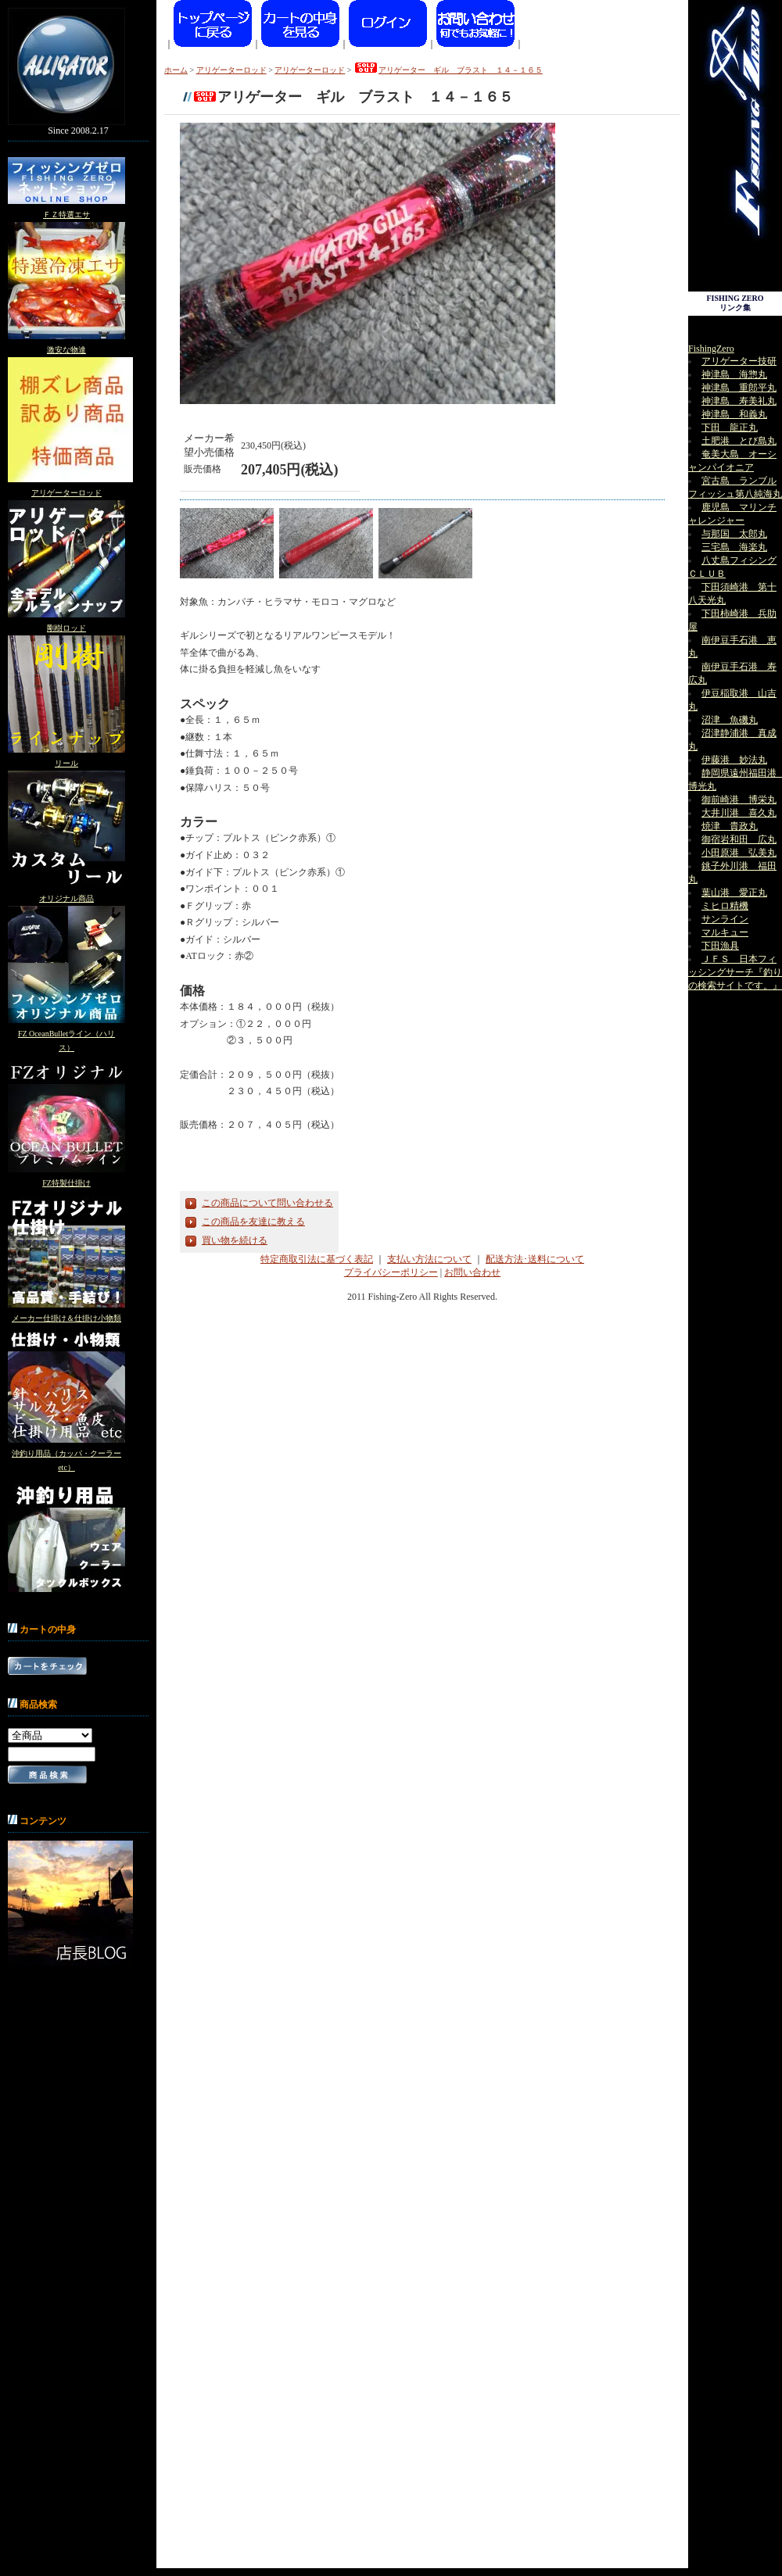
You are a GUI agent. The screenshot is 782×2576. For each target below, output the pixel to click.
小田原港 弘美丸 (739, 852)
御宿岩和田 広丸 (739, 839)
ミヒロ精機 (724, 905)
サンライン (724, 919)
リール (66, 763)
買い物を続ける (234, 1240)
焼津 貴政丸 (729, 826)
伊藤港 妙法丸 (734, 759)
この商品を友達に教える (253, 1221)
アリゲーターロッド (66, 492)
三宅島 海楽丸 (734, 547)
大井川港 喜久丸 (739, 812)
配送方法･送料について (535, 1259)
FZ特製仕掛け (66, 1183)
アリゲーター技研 (739, 361)
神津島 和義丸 (734, 414)
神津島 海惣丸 (734, 374)
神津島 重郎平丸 (739, 387)
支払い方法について (429, 1259)
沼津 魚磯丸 (729, 719)
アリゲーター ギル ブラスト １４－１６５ (448, 70)
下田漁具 (720, 945)
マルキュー (724, 932)
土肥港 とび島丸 (739, 440)
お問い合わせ (472, 1272)
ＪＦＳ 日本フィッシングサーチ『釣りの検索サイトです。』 (735, 972)
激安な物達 (66, 349)
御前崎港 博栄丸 (739, 799)
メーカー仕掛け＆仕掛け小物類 (66, 1318)
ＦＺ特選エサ (66, 214)
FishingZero (711, 348)
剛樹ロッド (66, 628)
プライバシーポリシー (391, 1272)
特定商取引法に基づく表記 (316, 1259)
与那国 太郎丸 (734, 533)
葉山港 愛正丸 (734, 892)
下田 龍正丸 (729, 427)
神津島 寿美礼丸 (739, 400)
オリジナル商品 (66, 898)
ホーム (176, 70)
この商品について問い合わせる (267, 1202)
